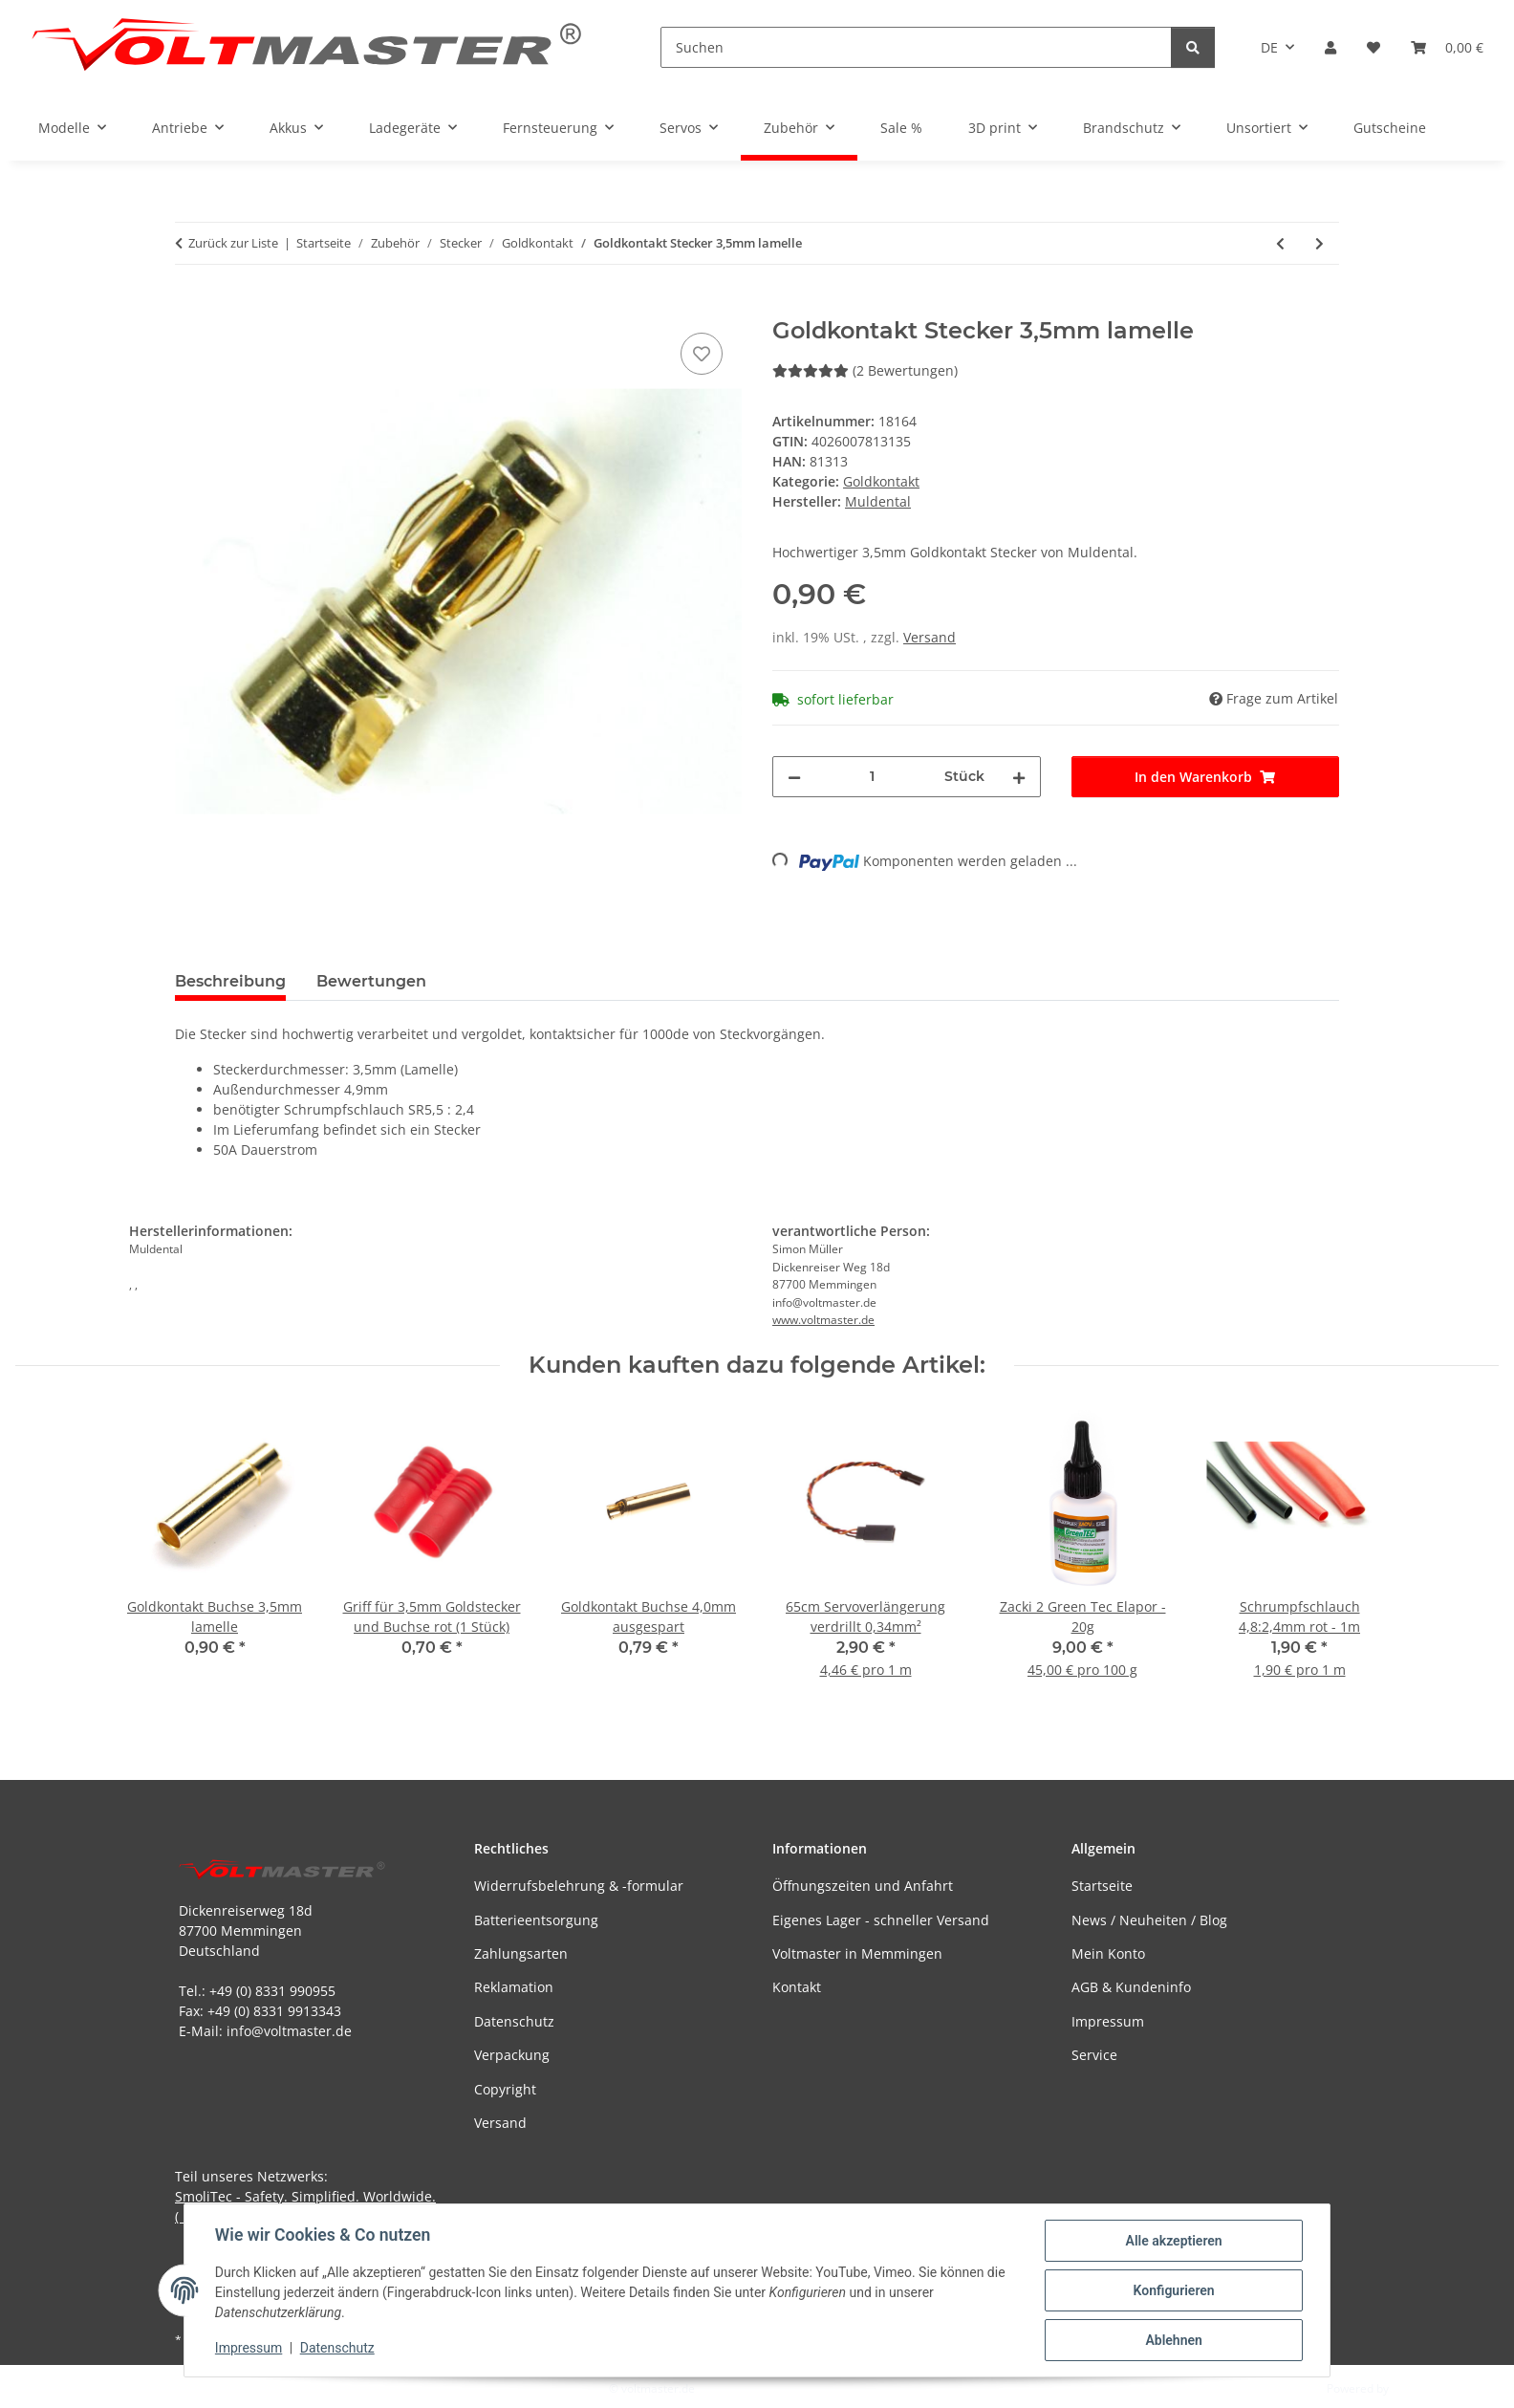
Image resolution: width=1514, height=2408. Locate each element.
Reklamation (513, 1987)
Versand (929, 637)
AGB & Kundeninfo (1131, 1987)
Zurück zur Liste (233, 242)
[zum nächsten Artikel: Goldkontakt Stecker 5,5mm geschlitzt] (1319, 243)
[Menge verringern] (794, 776)
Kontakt (796, 1987)
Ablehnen (1173, 2340)
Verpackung (512, 2055)
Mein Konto (1108, 1953)
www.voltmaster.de (823, 1320)
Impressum (248, 2348)
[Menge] (872, 776)
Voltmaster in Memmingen (857, 1953)
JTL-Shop (1415, 2388)
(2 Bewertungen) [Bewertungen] (865, 370)
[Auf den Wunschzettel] (702, 354)
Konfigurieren (1173, 2290)
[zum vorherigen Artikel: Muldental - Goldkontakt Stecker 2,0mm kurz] (1280, 243)
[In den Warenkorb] (190, 306)
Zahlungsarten (521, 1953)
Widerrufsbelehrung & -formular (578, 1886)
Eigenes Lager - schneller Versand (880, 1920)
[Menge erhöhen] (1019, 776)
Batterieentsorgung (536, 1920)
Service (1094, 2055)
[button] (1330, 47)
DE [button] (1269, 47)
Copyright (505, 2089)
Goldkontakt (881, 481)
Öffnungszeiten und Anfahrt (862, 1886)
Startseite (1102, 1886)
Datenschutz (337, 2348)
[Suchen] (916, 47)
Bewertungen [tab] (371, 981)
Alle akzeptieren (1173, 2240)
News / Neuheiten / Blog (1149, 1920)
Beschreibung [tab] (230, 981)
